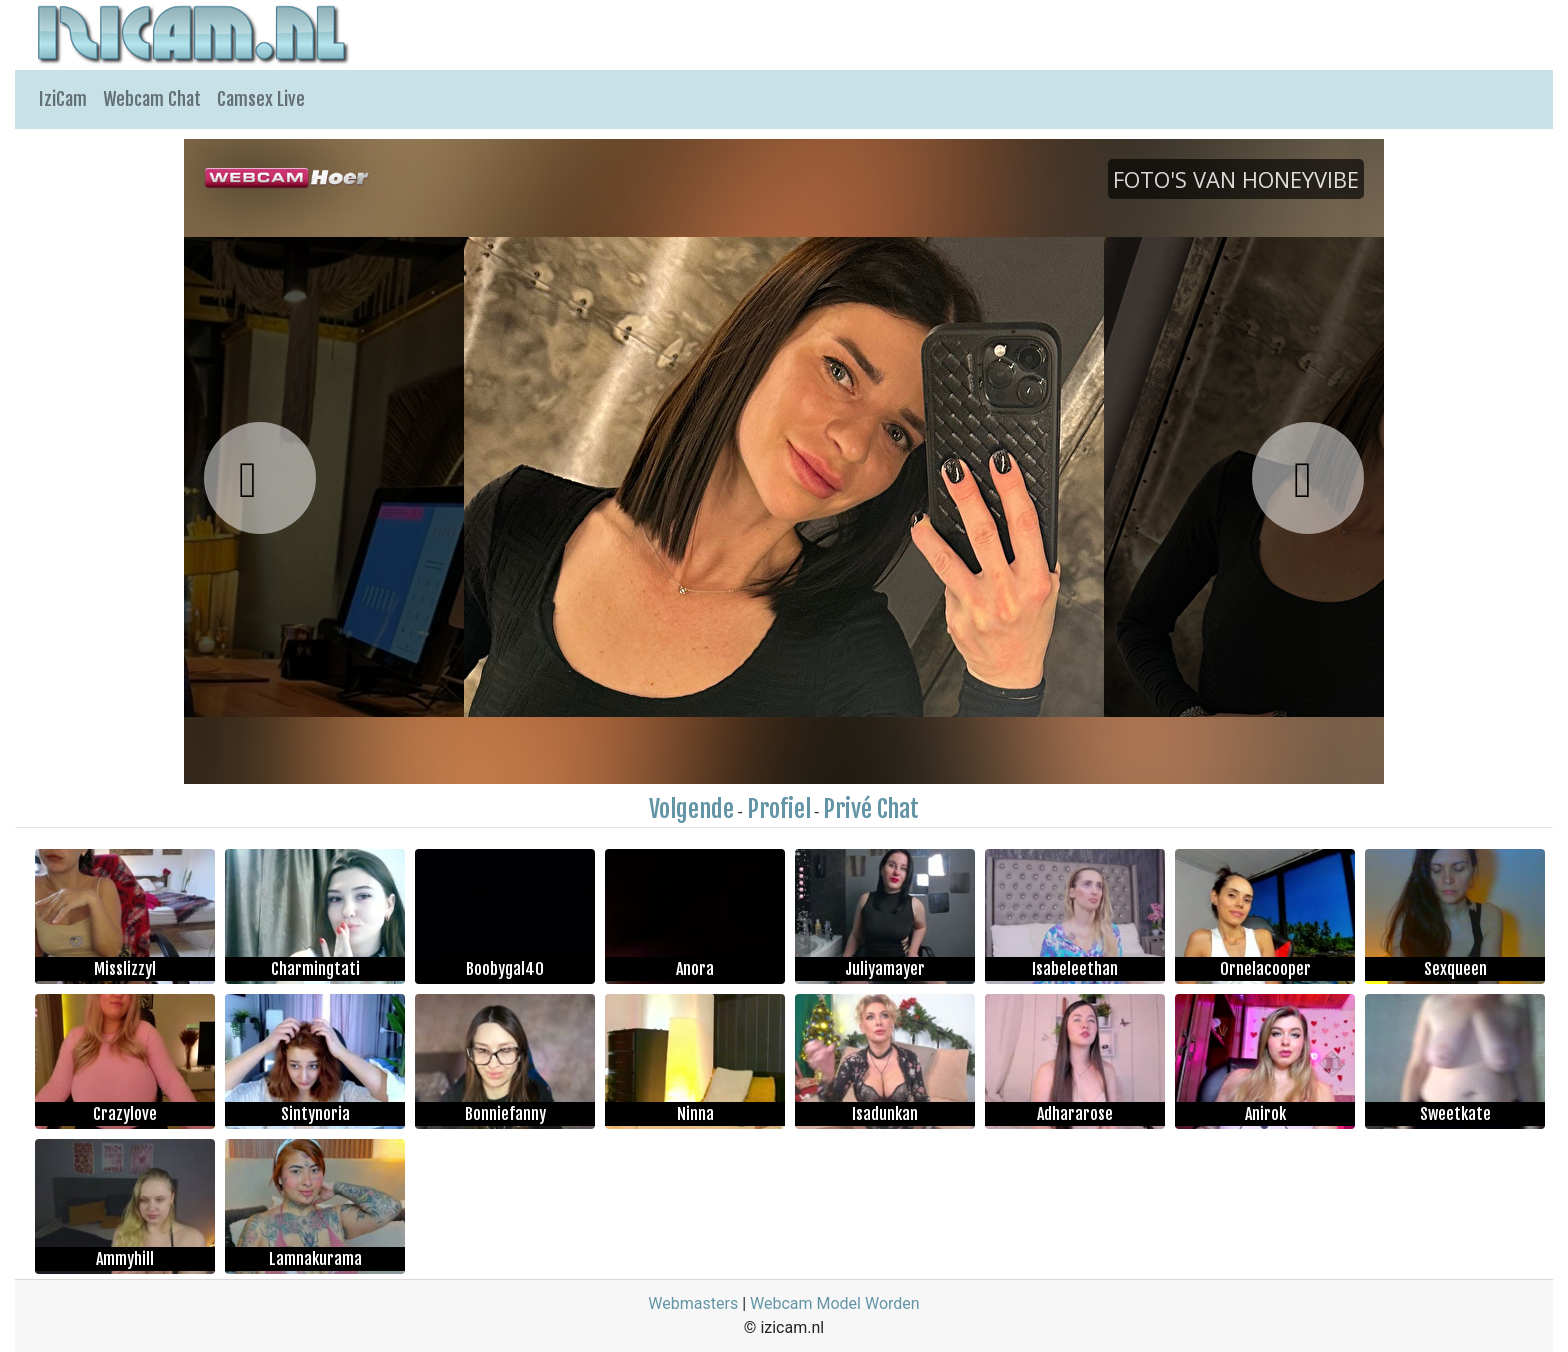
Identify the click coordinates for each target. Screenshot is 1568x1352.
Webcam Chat (152, 99)
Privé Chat (871, 809)
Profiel (779, 809)
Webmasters (693, 1303)
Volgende (691, 809)
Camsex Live (261, 99)
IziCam (63, 99)
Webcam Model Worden (835, 1303)
